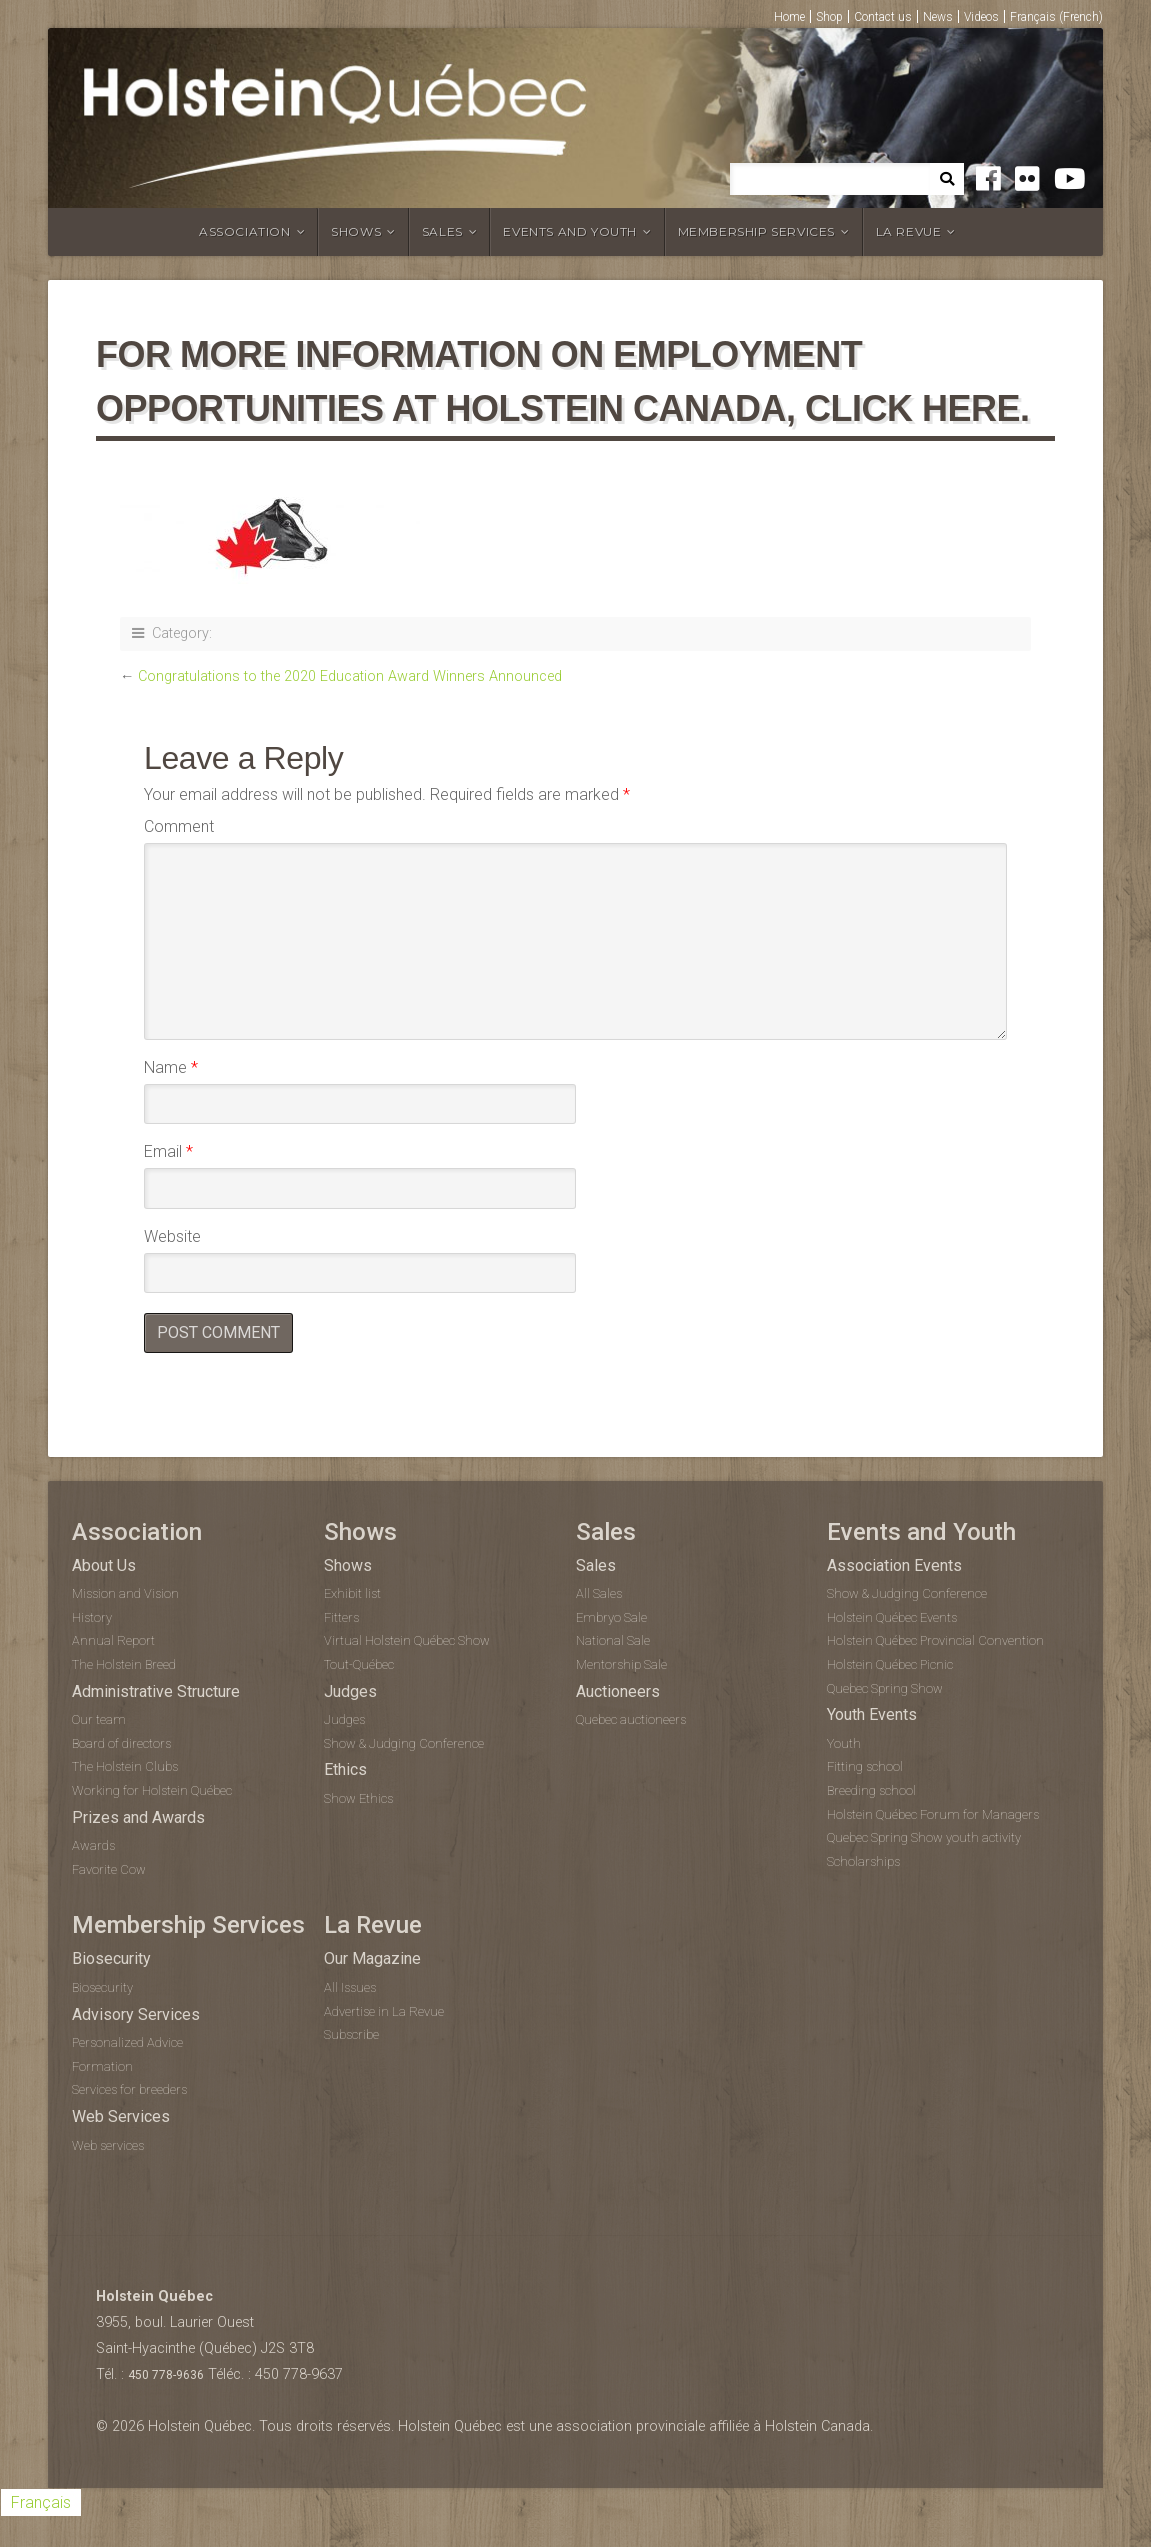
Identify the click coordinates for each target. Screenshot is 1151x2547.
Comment (179, 826)
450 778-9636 (166, 2375)
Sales (442, 231)
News (938, 17)
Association (245, 231)
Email (168, 1151)
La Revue (909, 231)
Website (172, 1236)
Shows (356, 231)
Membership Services (756, 231)
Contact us (883, 17)
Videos (981, 17)
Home (789, 17)
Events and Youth (570, 231)
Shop (829, 17)
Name (171, 1067)
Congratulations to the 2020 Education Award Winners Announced (350, 676)
